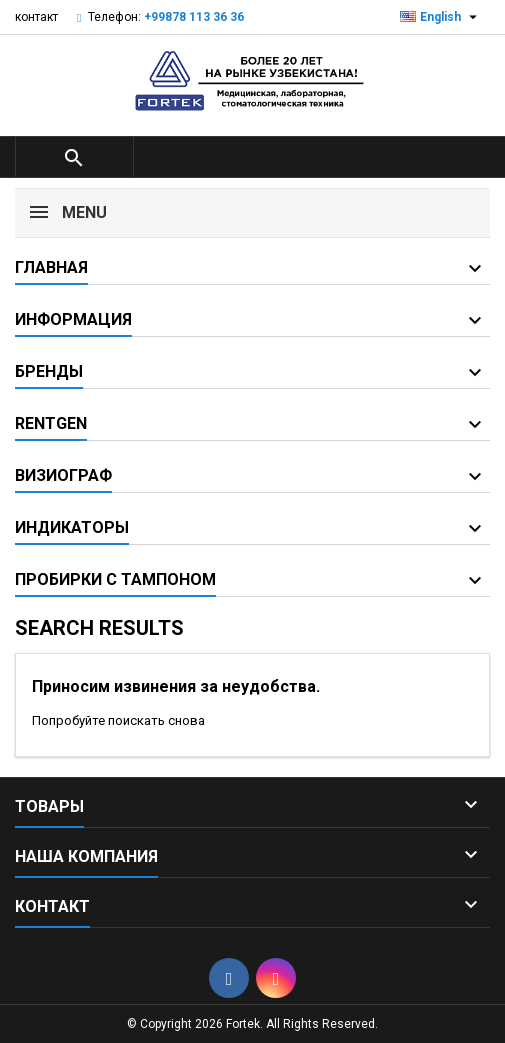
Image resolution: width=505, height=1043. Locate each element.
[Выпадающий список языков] (441, 17)
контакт (36, 17)
